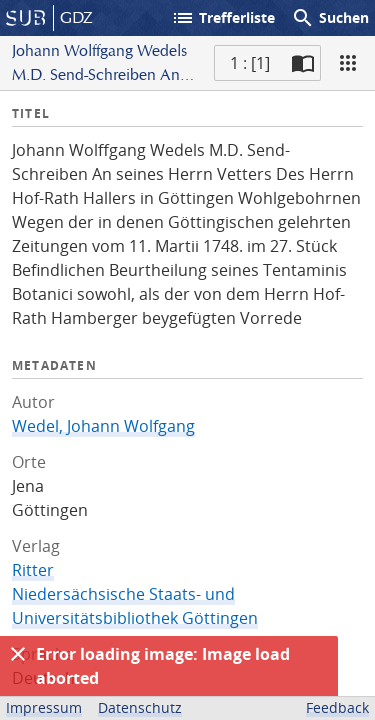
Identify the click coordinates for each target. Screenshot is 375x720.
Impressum (44, 707)
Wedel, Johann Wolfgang (103, 426)
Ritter (33, 570)
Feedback (337, 707)
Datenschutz (140, 707)
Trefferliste (223, 18)
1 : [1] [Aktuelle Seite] (250, 63)
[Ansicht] (348, 63)
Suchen (330, 18)
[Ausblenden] (18, 654)
